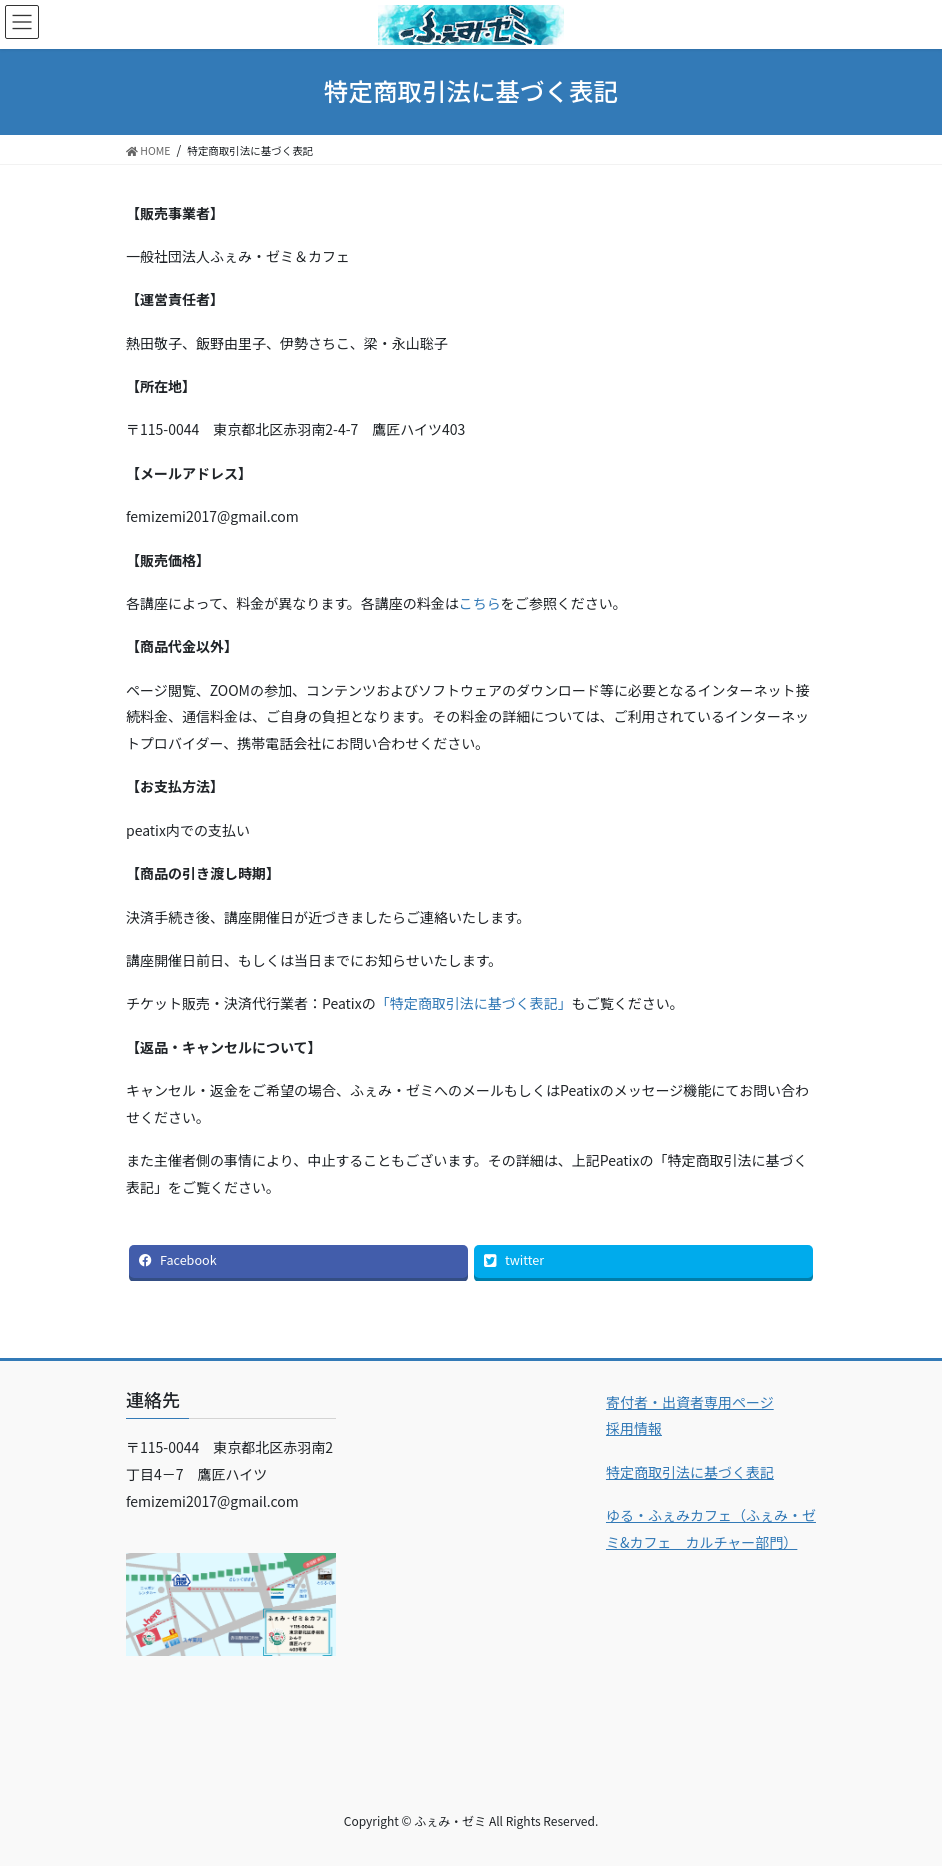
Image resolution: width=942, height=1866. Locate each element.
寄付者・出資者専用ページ (690, 1402)
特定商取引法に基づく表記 (690, 1472)
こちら (480, 603)
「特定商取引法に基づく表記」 (474, 1003)
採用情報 (634, 1428)
